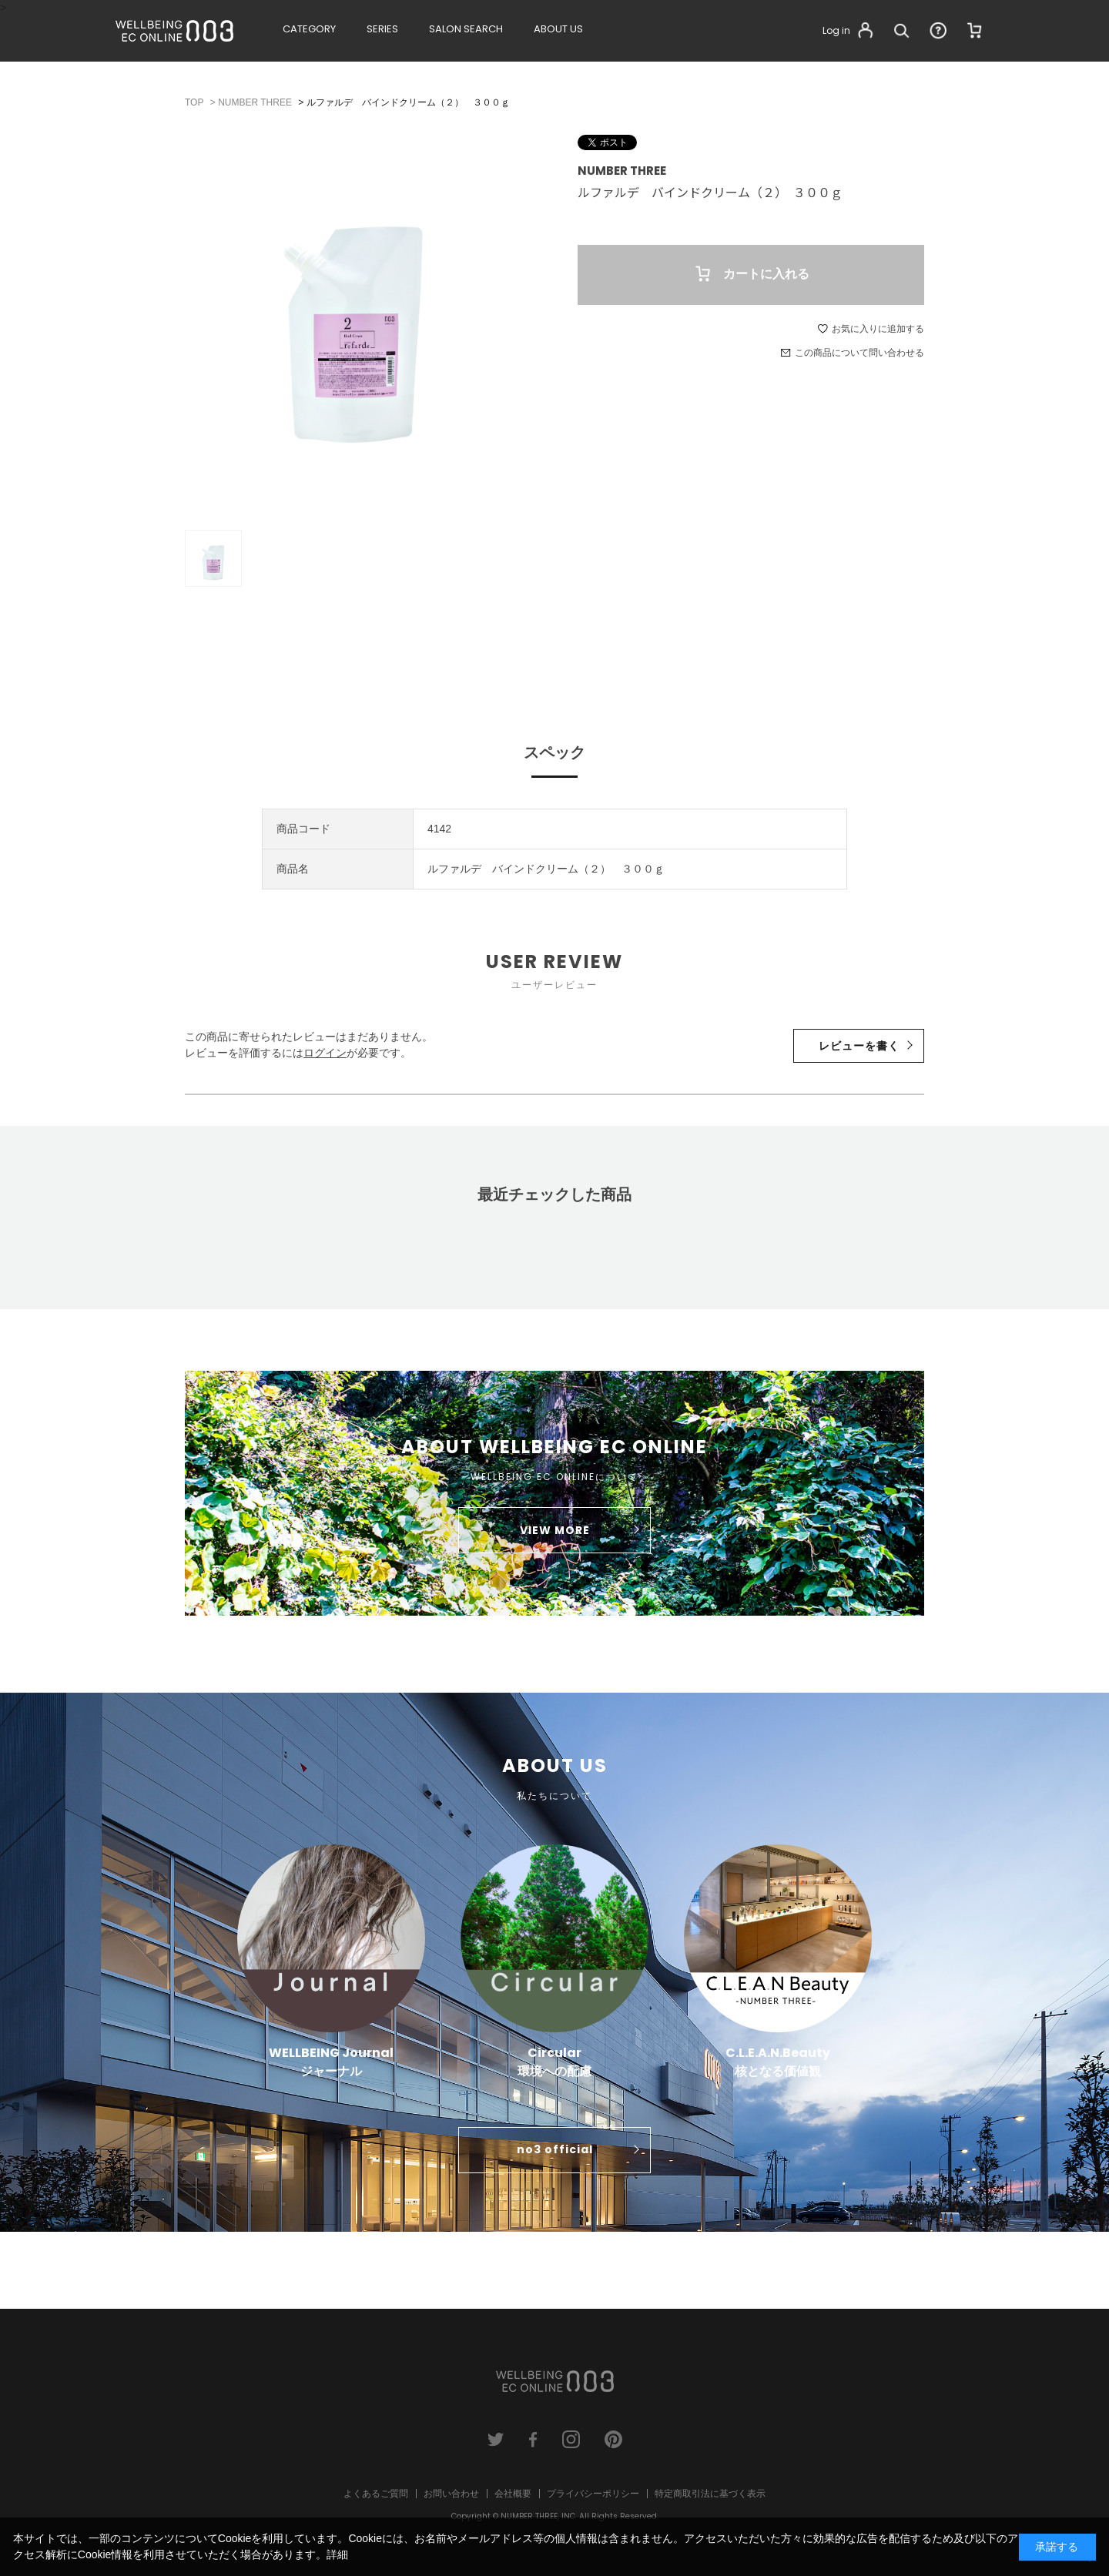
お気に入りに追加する (878, 328)
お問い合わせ (451, 2493)
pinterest (613, 2439)
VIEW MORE (555, 1530)
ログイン (325, 1053)
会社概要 (512, 2493)
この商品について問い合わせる (859, 352)
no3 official (555, 2149)
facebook (533, 2439)
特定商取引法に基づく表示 (710, 2493)
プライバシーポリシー (593, 2493)
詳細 (337, 2554)
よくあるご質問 (375, 2493)
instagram (571, 2439)
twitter (495, 2439)
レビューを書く (859, 1046)
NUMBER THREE (622, 170)
